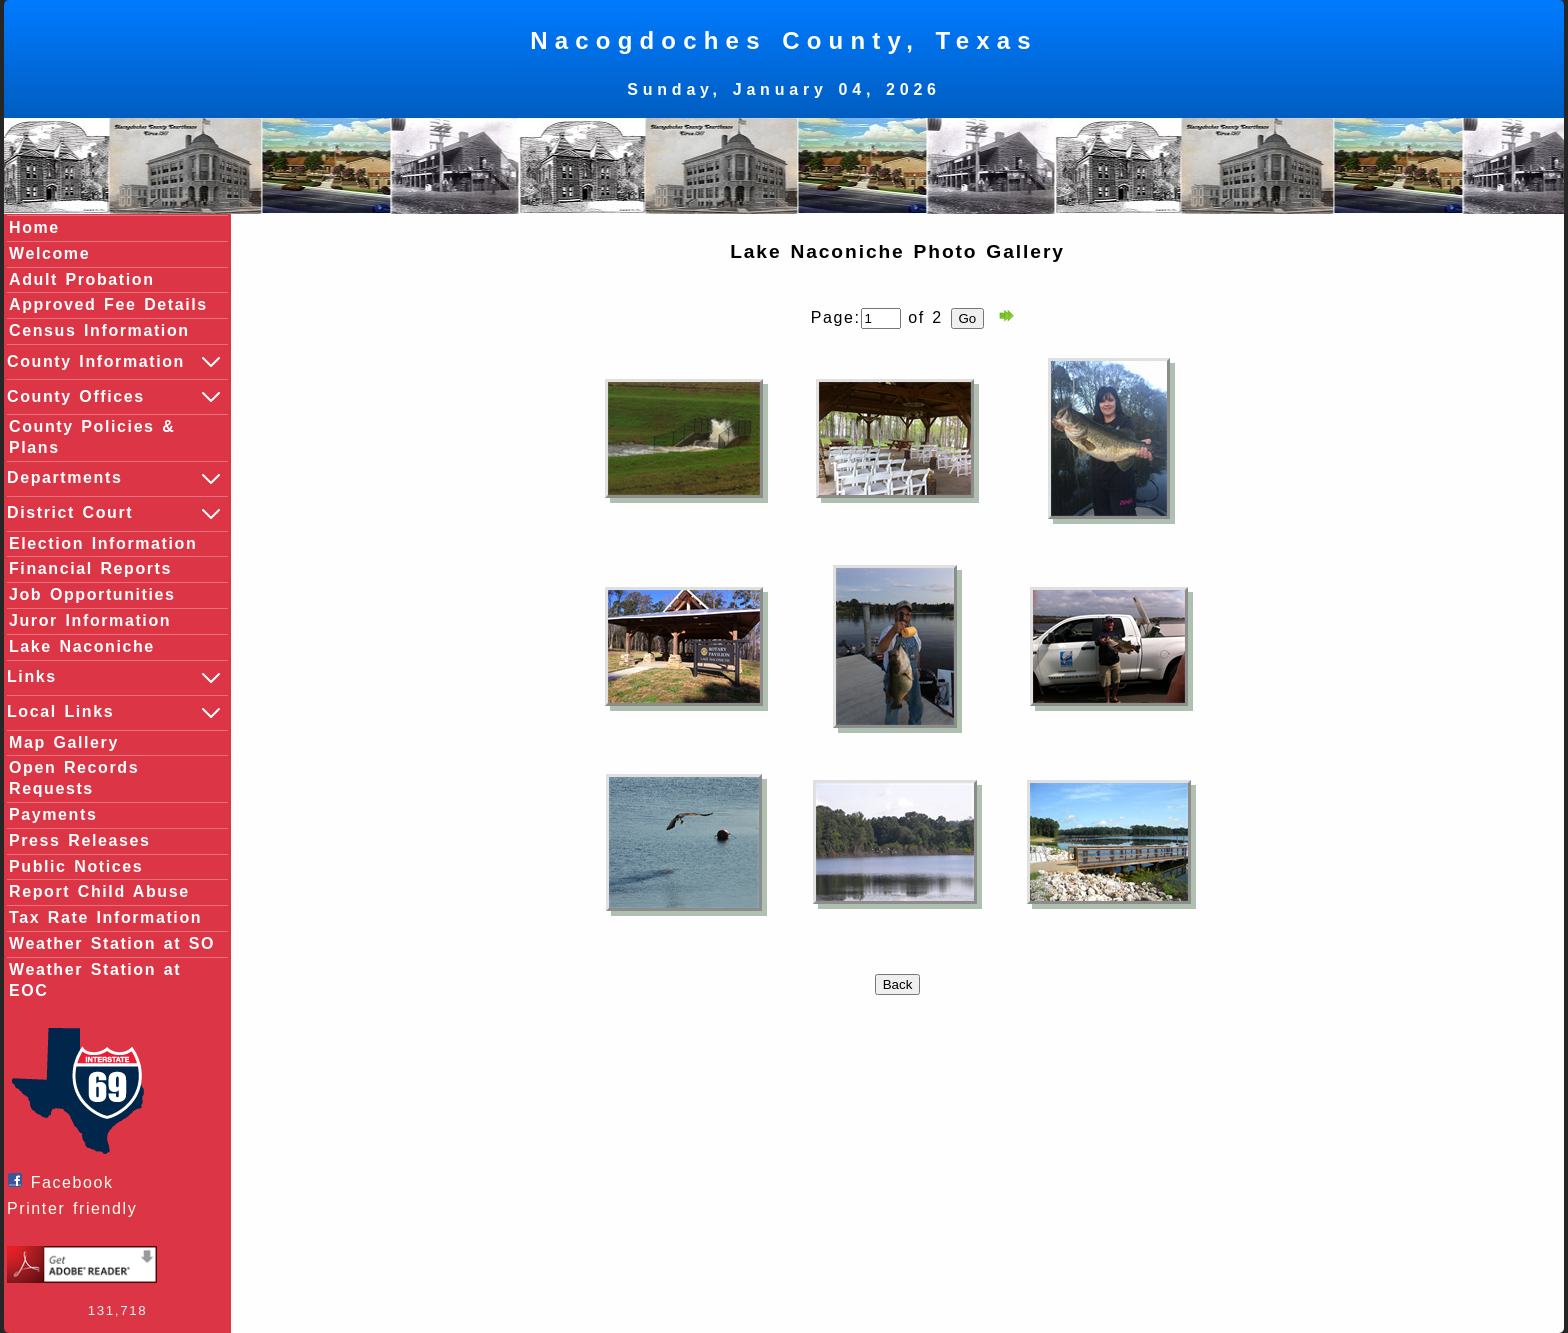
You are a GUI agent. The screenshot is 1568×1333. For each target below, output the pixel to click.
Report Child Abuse (99, 891)
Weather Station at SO (112, 943)
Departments (115, 479)
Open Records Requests (74, 778)
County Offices (115, 397)
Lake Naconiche (82, 646)
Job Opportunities (92, 594)
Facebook (65, 1181)
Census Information (99, 330)
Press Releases (79, 840)
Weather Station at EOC (95, 980)
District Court (115, 514)
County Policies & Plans (92, 437)
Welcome (49, 253)
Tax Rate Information (105, 917)
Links (115, 678)
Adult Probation (82, 279)
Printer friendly (77, 1208)
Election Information (103, 543)
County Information (115, 362)
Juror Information (90, 620)
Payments (53, 814)
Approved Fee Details (108, 304)
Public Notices (76, 866)
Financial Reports (90, 568)
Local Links (115, 713)
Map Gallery (64, 742)
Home (34, 227)
